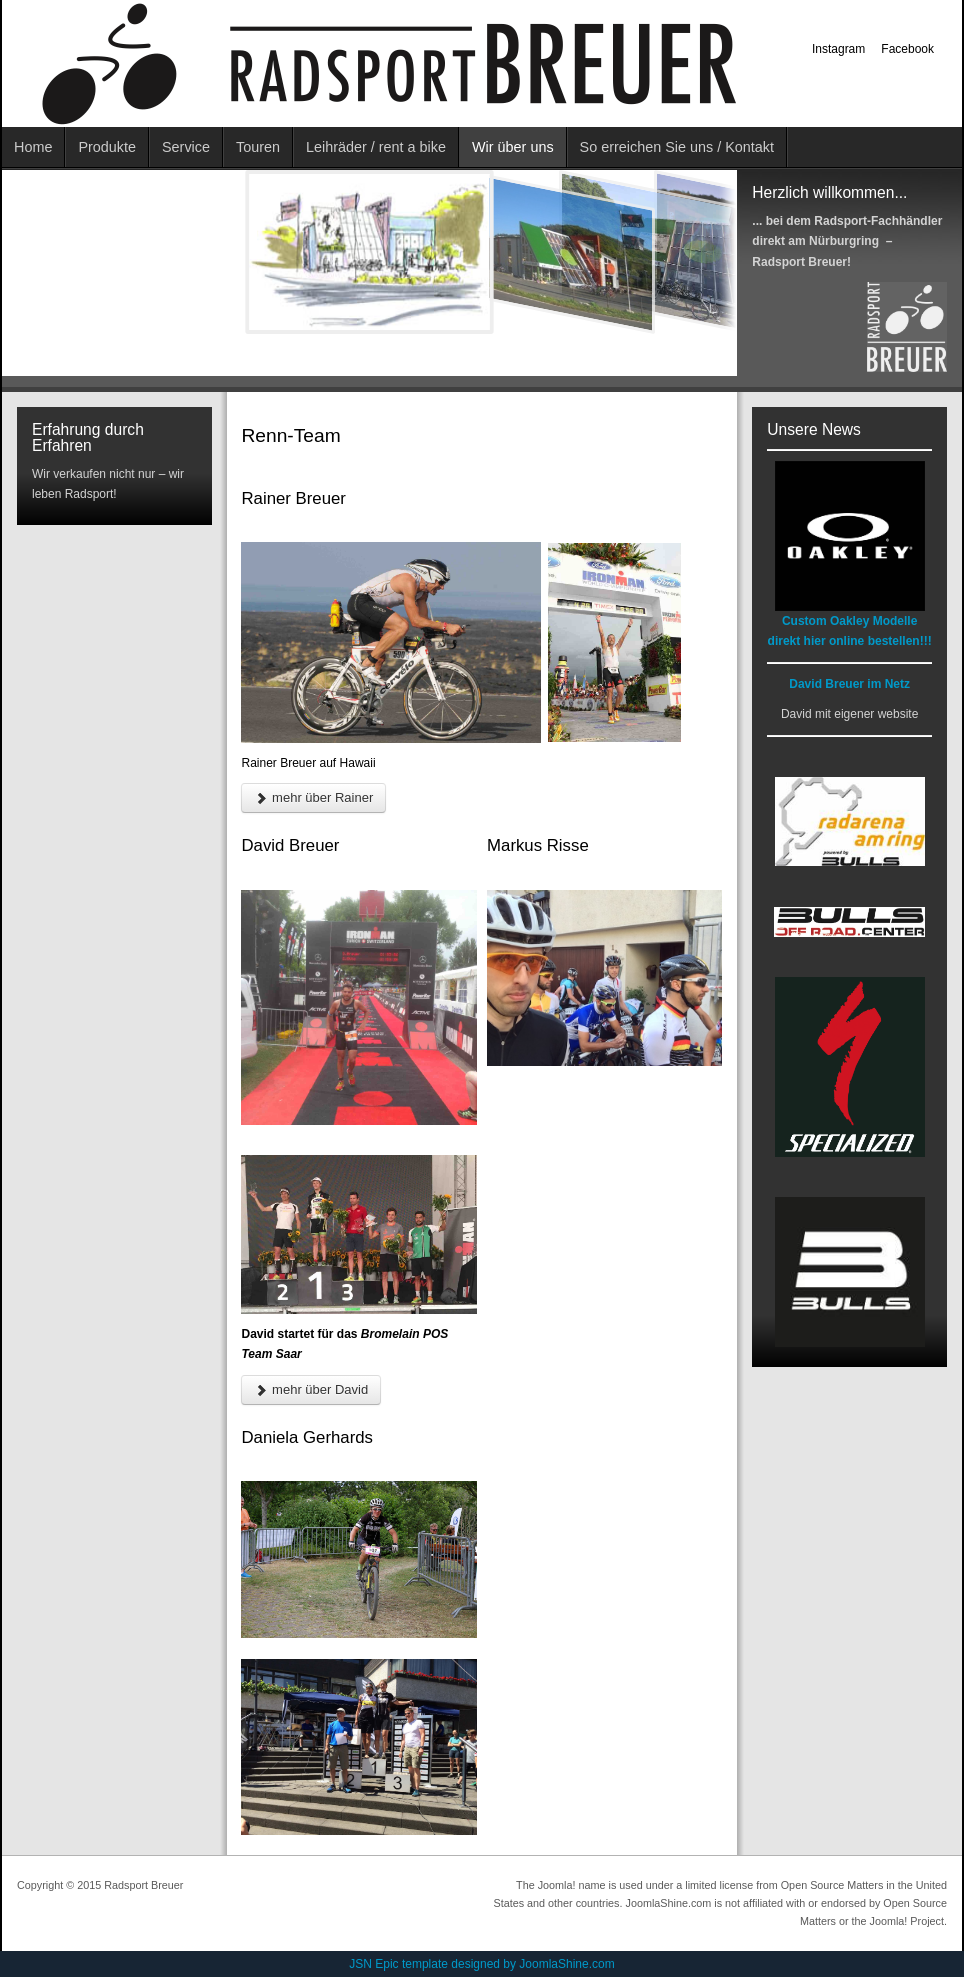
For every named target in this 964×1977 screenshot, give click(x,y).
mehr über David (311, 1389)
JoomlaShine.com (566, 1964)
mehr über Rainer (313, 797)
